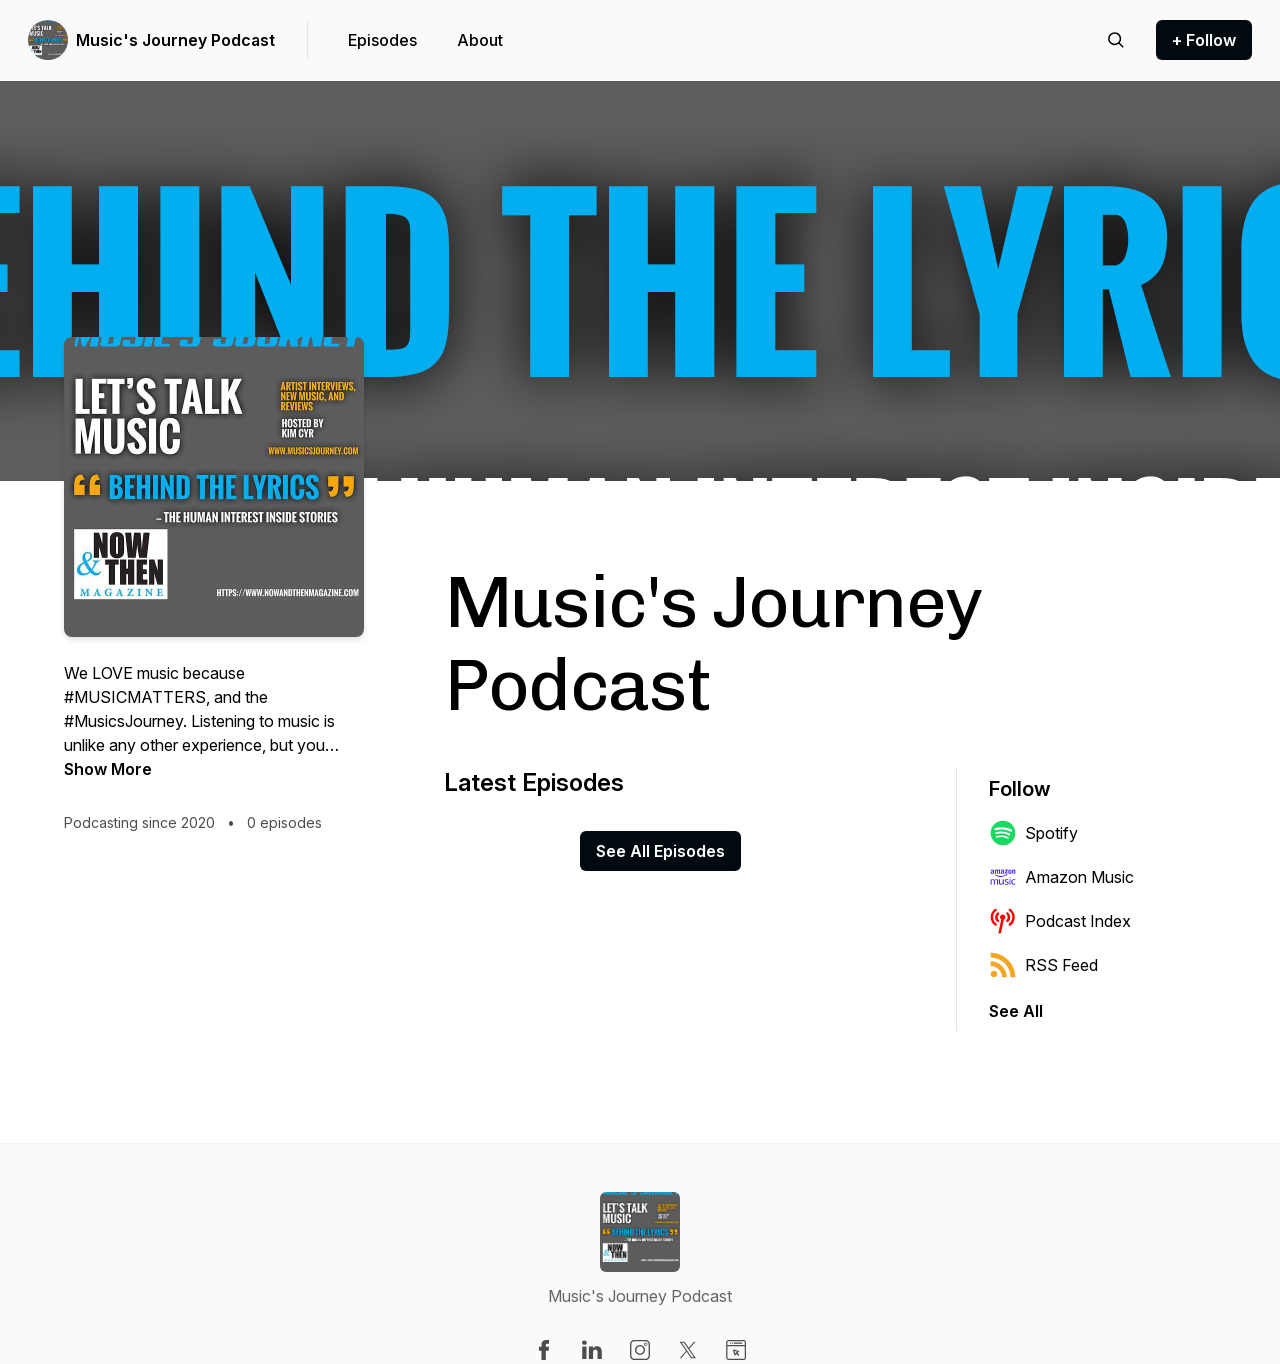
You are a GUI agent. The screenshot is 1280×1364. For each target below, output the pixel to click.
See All (1016, 1011)
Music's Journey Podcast (175, 40)
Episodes (382, 40)
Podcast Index (1060, 921)
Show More (108, 769)
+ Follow (1204, 40)
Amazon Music (1061, 877)
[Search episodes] (1116, 40)
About (480, 40)
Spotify (1033, 833)
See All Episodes (660, 851)
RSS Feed (1043, 965)
